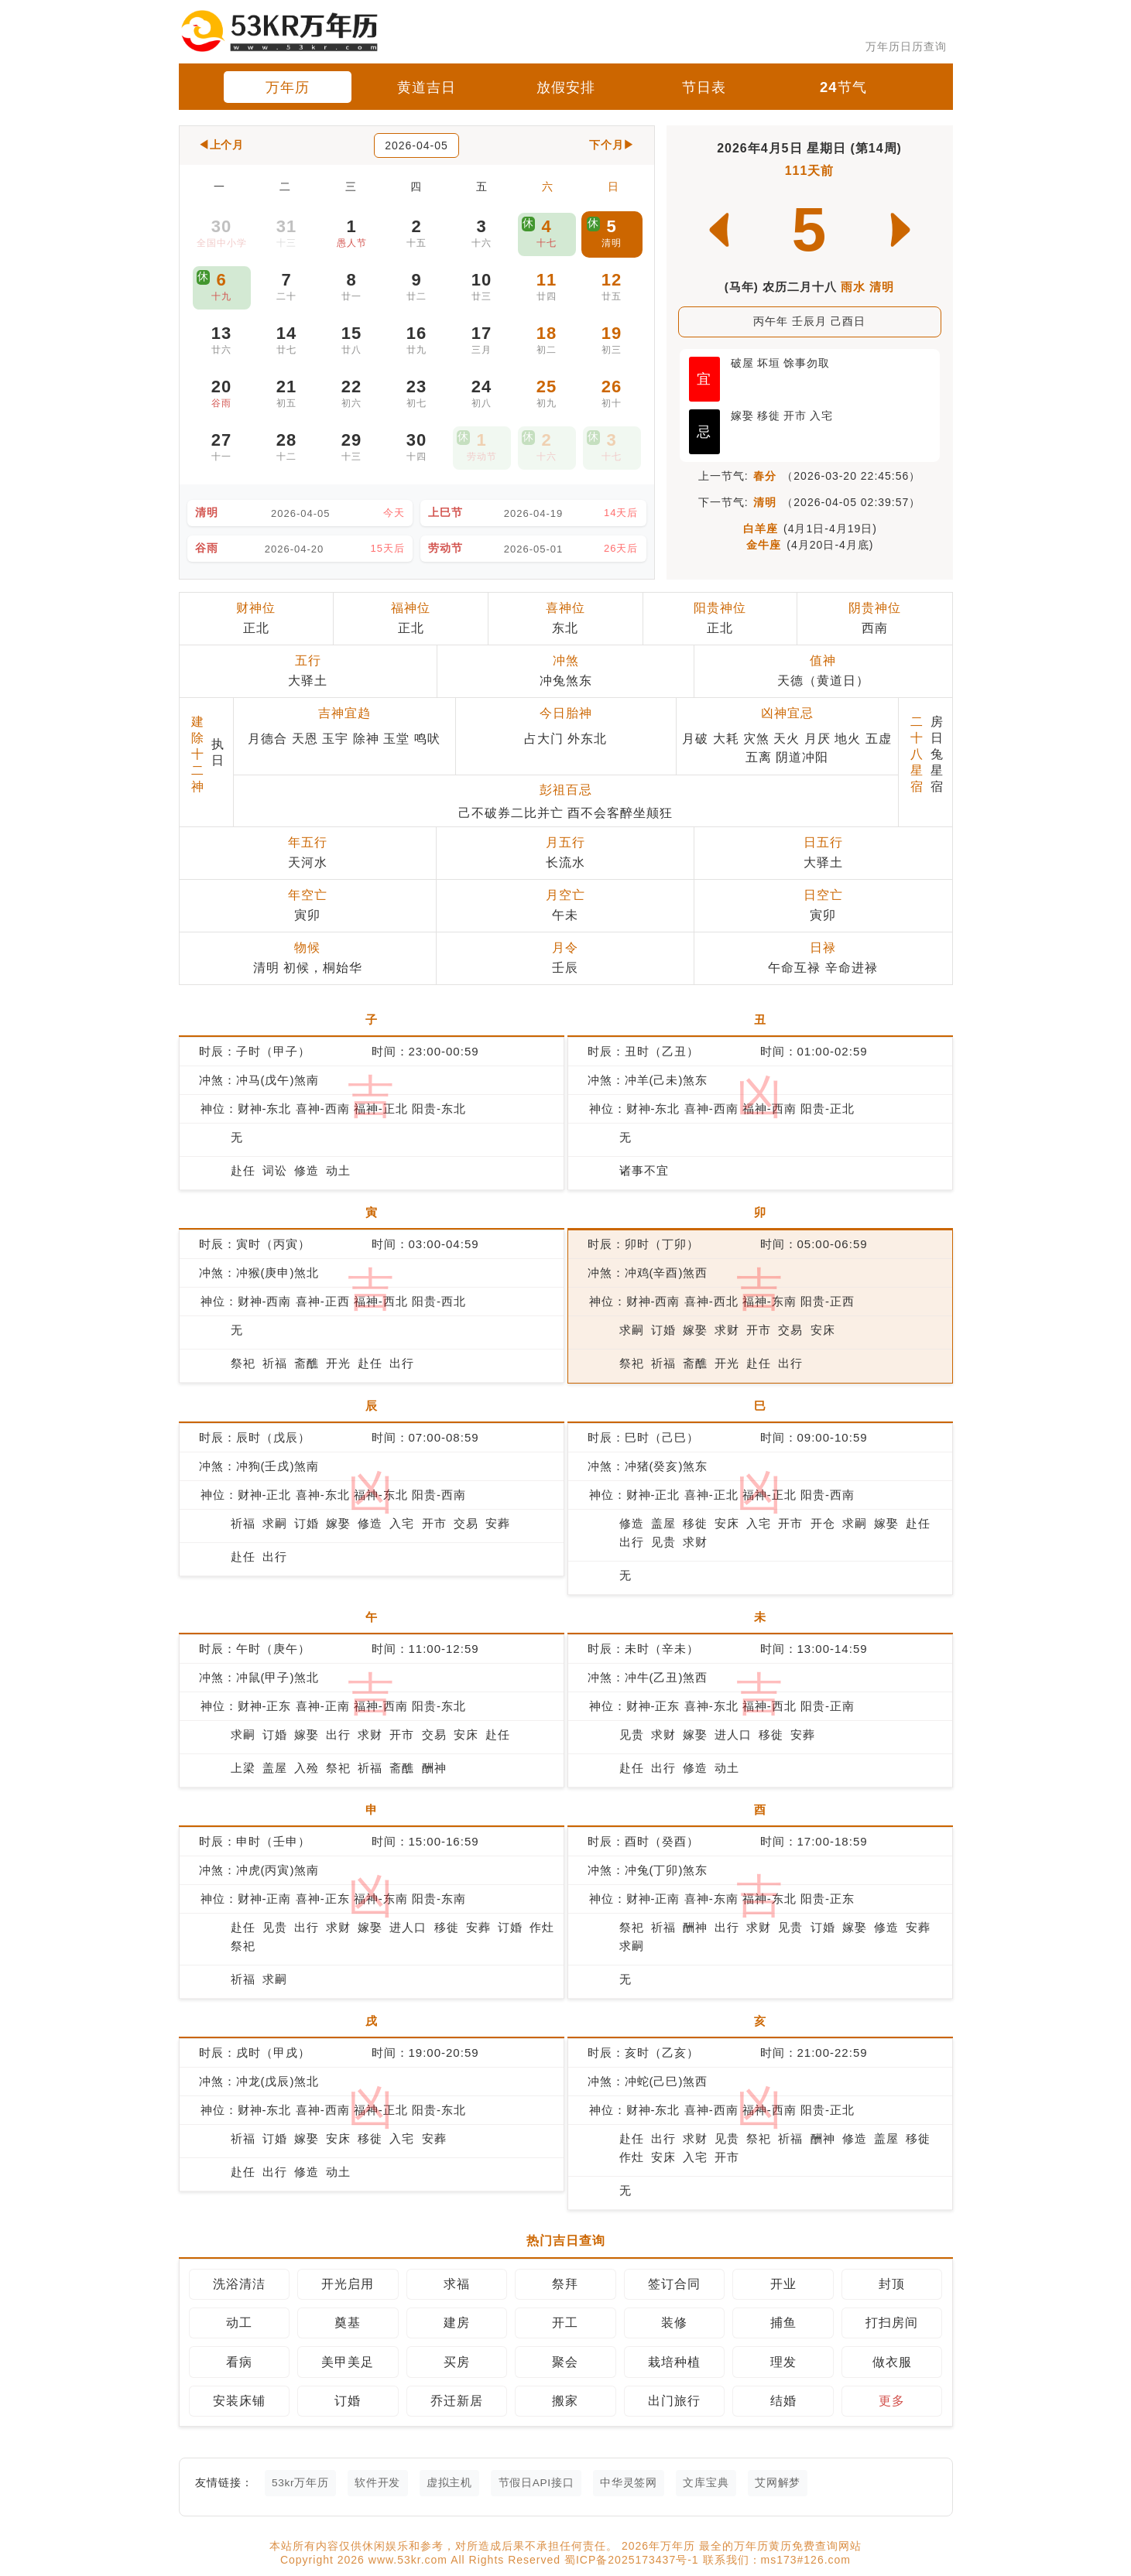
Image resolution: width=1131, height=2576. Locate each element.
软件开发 (381, 2483)
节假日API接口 (545, 2483)
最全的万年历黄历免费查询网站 (780, 2546)
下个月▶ (611, 145)
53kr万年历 (301, 2483)
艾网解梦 (792, 2483)
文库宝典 (718, 2483)
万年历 (288, 87)
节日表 (704, 87)
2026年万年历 (660, 2546)
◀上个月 (222, 145)
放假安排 (565, 87)
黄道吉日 (426, 87)
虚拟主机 (455, 2483)
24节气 (843, 87)
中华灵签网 (639, 2483)
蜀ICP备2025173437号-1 (633, 2560)
